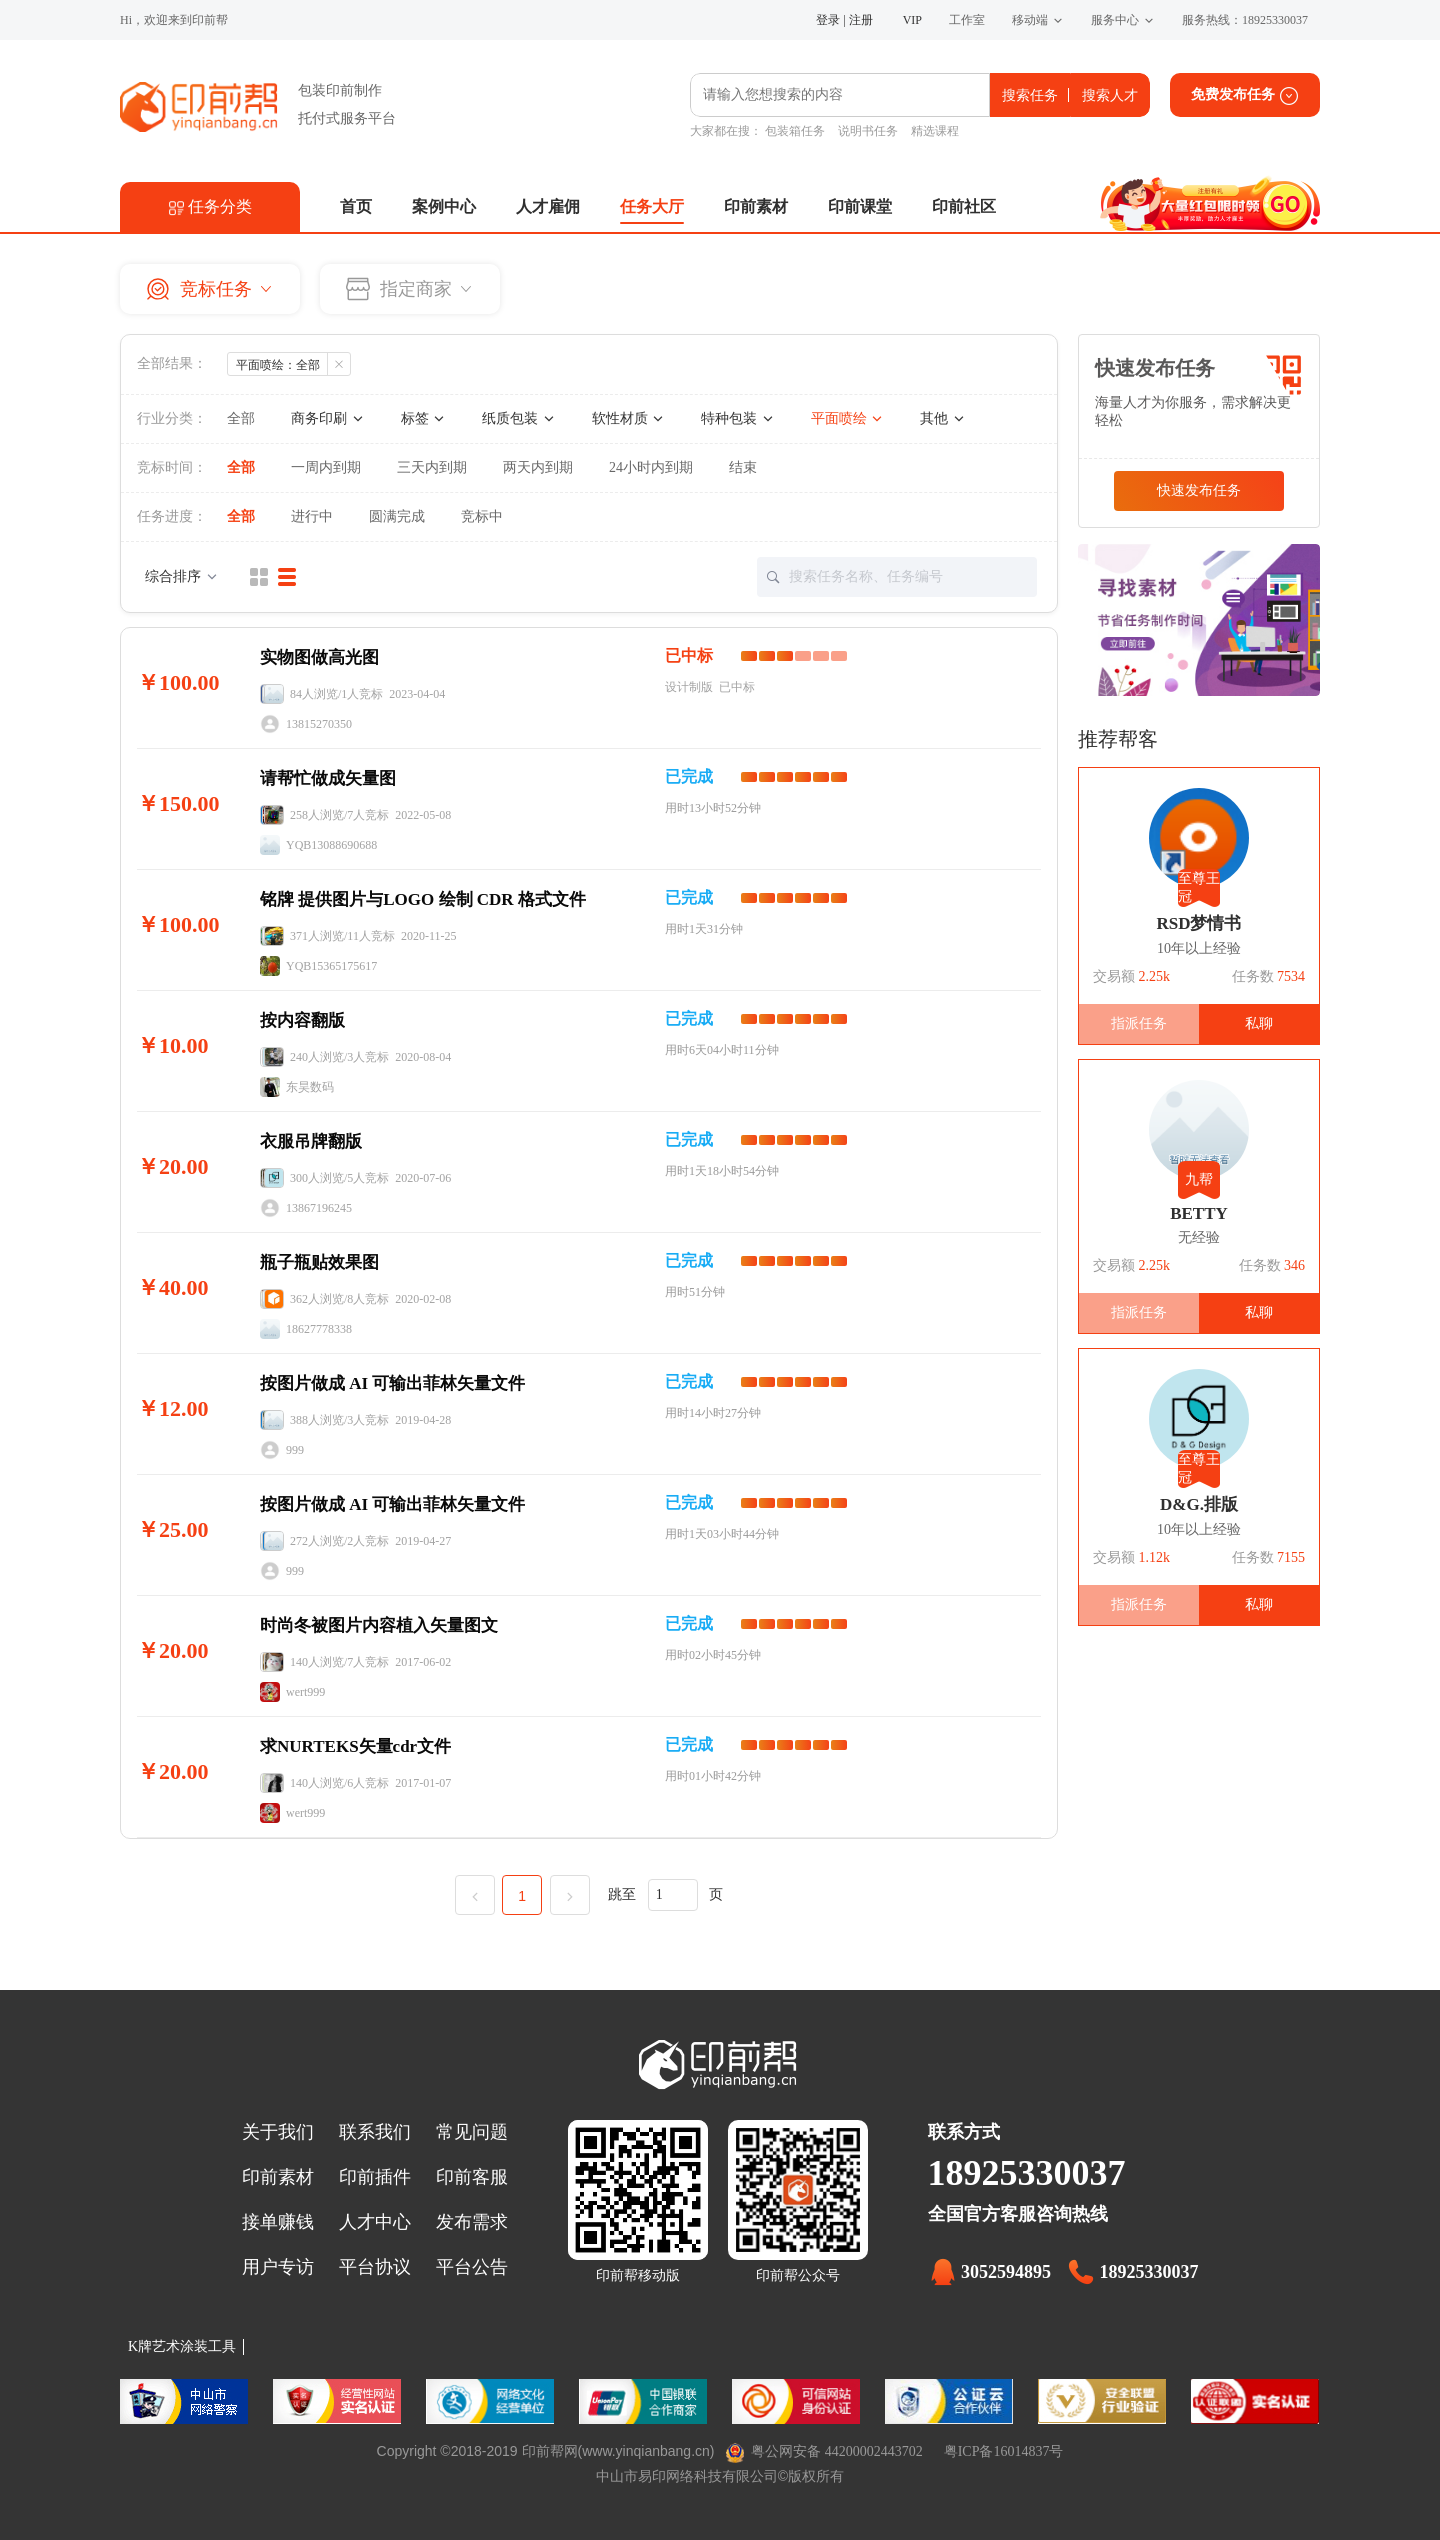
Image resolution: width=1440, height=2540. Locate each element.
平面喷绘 (848, 418)
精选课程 (935, 131)
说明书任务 (868, 131)
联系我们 (375, 2132)
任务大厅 (652, 206)
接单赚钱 (278, 2222)
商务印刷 (328, 418)
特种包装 (738, 418)
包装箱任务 (795, 131)
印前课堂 (860, 206)
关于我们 (278, 2132)
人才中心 (375, 2222)
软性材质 (629, 418)
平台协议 (375, 2267)
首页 (356, 206)
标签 (424, 418)
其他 (943, 418)
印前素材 (756, 206)
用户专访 (278, 2267)
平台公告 (472, 2267)
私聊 (1259, 1023)
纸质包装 (519, 418)
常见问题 (472, 2132)
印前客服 (472, 2177)
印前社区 (964, 206)
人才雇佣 (548, 206)
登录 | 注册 (844, 20)
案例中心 (444, 206)
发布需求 (472, 2222)
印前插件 (375, 2177)
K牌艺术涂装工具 (182, 2346)
